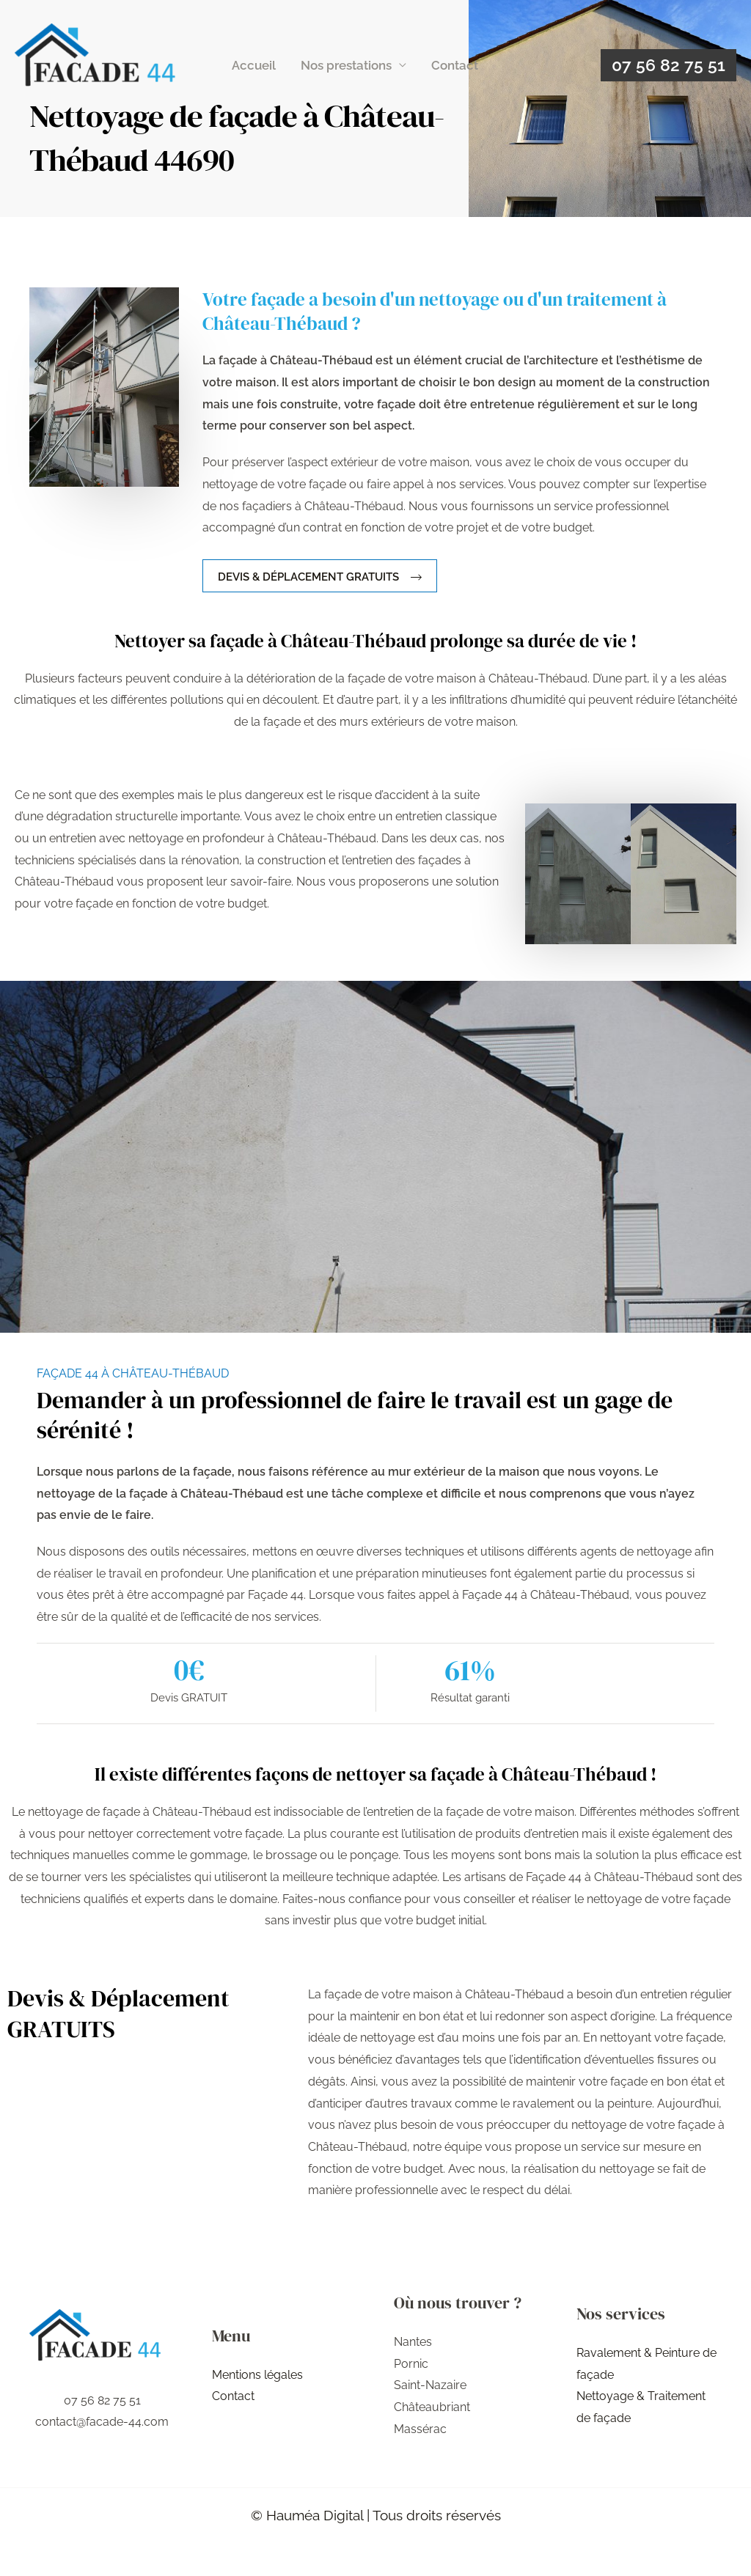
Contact (454, 65)
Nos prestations (346, 65)
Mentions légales (257, 2375)
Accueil (254, 65)
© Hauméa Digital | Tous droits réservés (376, 2515)
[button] (668, 65)
